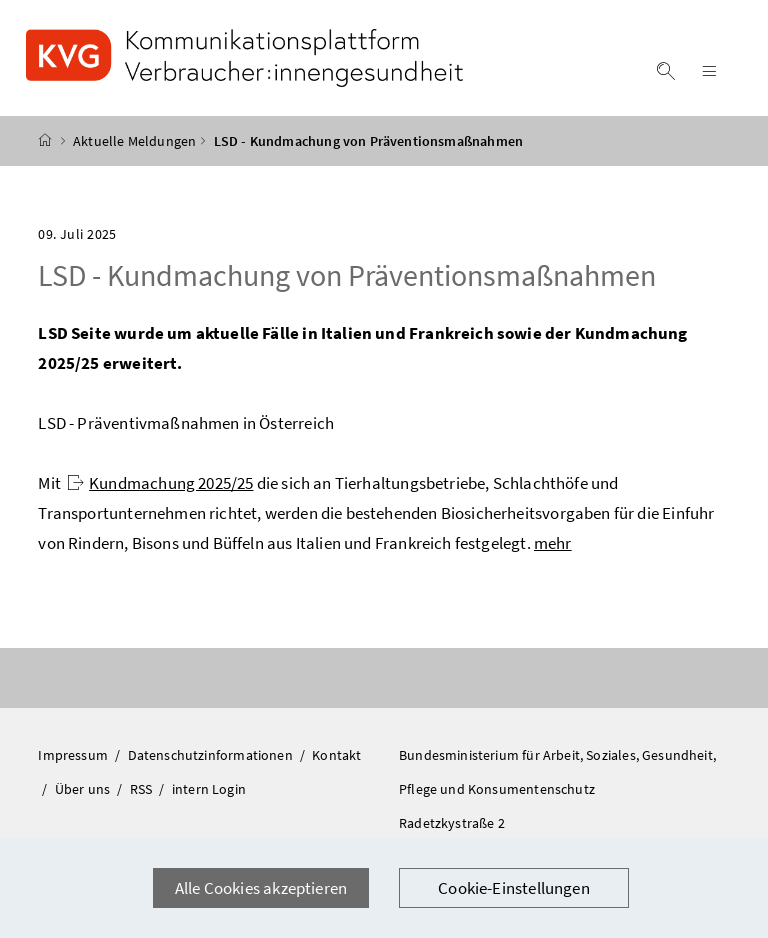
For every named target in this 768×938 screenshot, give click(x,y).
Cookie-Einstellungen (514, 888)
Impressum (74, 755)
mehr (553, 543)
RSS (143, 789)
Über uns (84, 789)
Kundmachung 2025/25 (160, 483)
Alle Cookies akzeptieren (261, 888)
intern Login (209, 789)
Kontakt (336, 755)
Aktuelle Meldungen (134, 141)
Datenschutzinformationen (212, 755)
